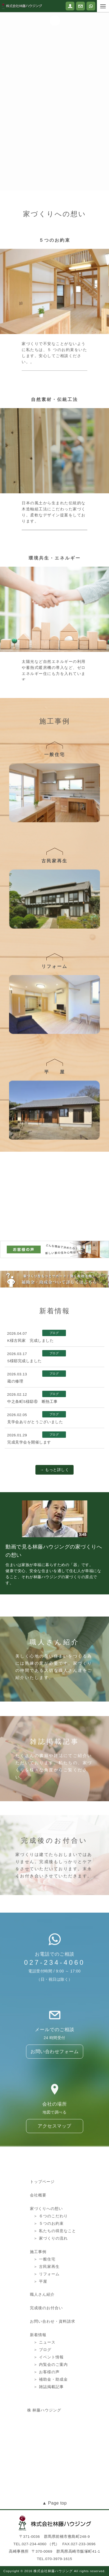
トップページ (42, 2260)
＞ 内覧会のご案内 (50, 2438)
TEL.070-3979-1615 (54, 2559)
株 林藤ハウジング (44, 2480)
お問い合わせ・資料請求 (52, 2394)
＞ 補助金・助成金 (50, 2452)
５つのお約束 (54, 340)
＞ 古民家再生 (46, 2345)
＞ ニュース (44, 2415)
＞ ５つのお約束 (48, 2302)
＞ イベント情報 (48, 2430)
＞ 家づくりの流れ (50, 2316)
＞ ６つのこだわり (50, 2294)
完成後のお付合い (46, 2381)
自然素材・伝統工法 (54, 508)
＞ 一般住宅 (44, 2337)
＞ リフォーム (46, 2352)
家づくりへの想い (46, 2287)
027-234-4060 (54, 2004)
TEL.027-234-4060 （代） (36, 2544)
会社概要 (38, 2273)
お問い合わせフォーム (54, 2103)
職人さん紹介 (42, 2368)
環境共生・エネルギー (55, 667)
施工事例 (38, 2330)
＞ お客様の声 (46, 2445)
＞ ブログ (42, 2423)
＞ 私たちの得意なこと (54, 2309)
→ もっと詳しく (54, 1470)
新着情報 (38, 2408)
